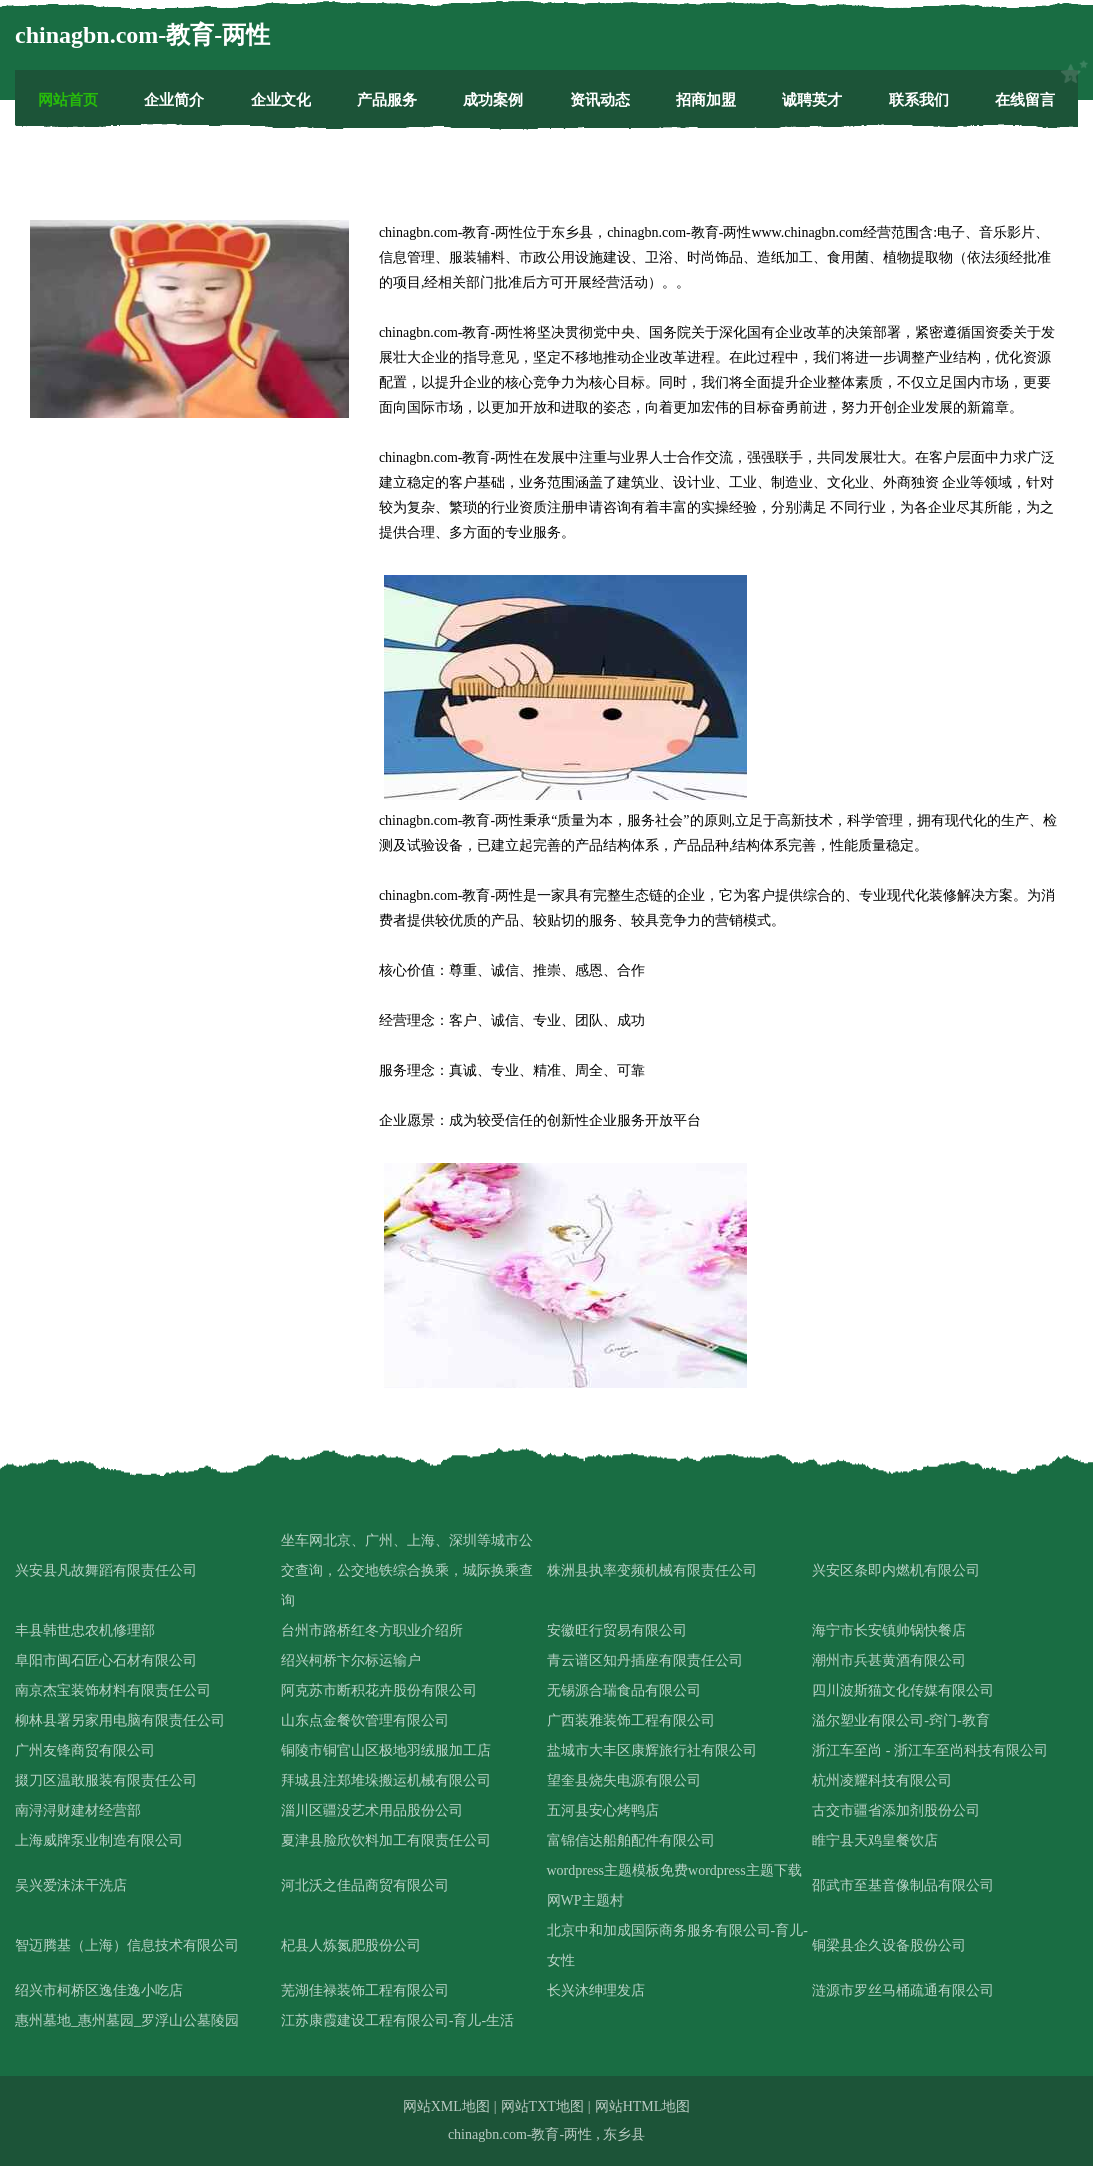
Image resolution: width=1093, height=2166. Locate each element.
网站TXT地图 (542, 2106)
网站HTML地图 (643, 2106)
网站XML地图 (446, 2106)
